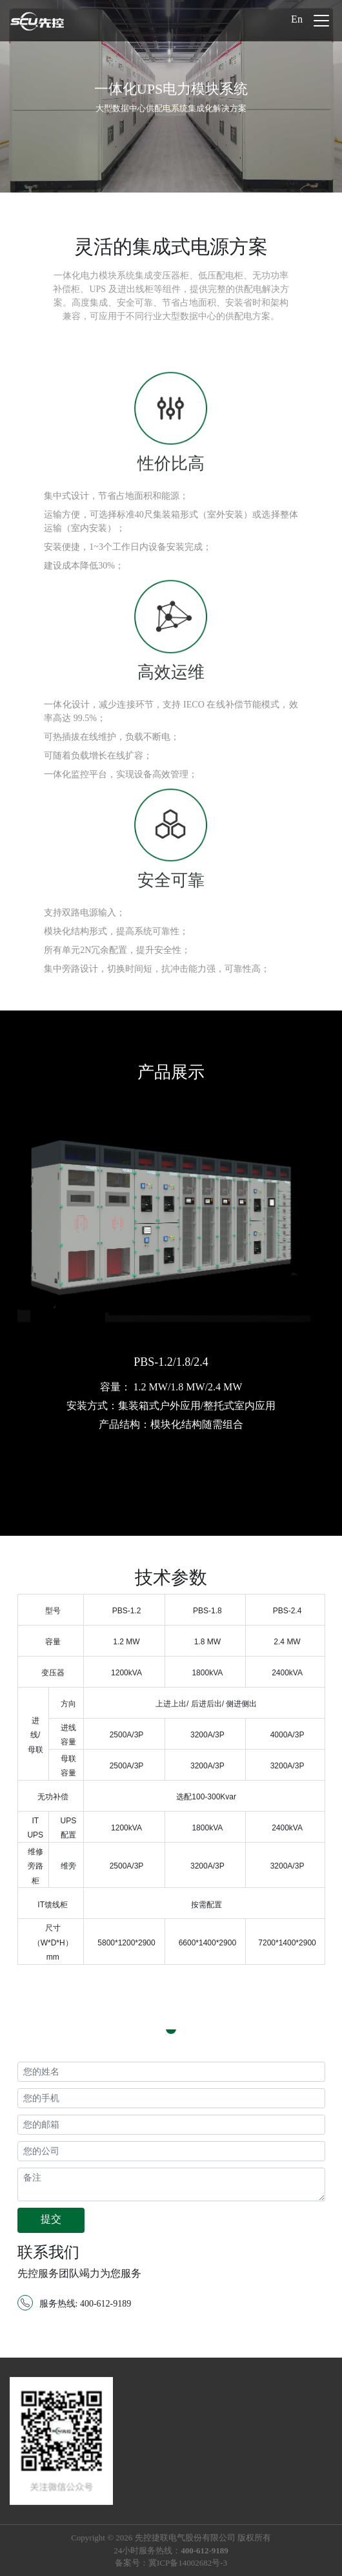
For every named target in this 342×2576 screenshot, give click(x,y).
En (297, 19)
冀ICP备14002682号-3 (187, 2563)
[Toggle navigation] (321, 20)
